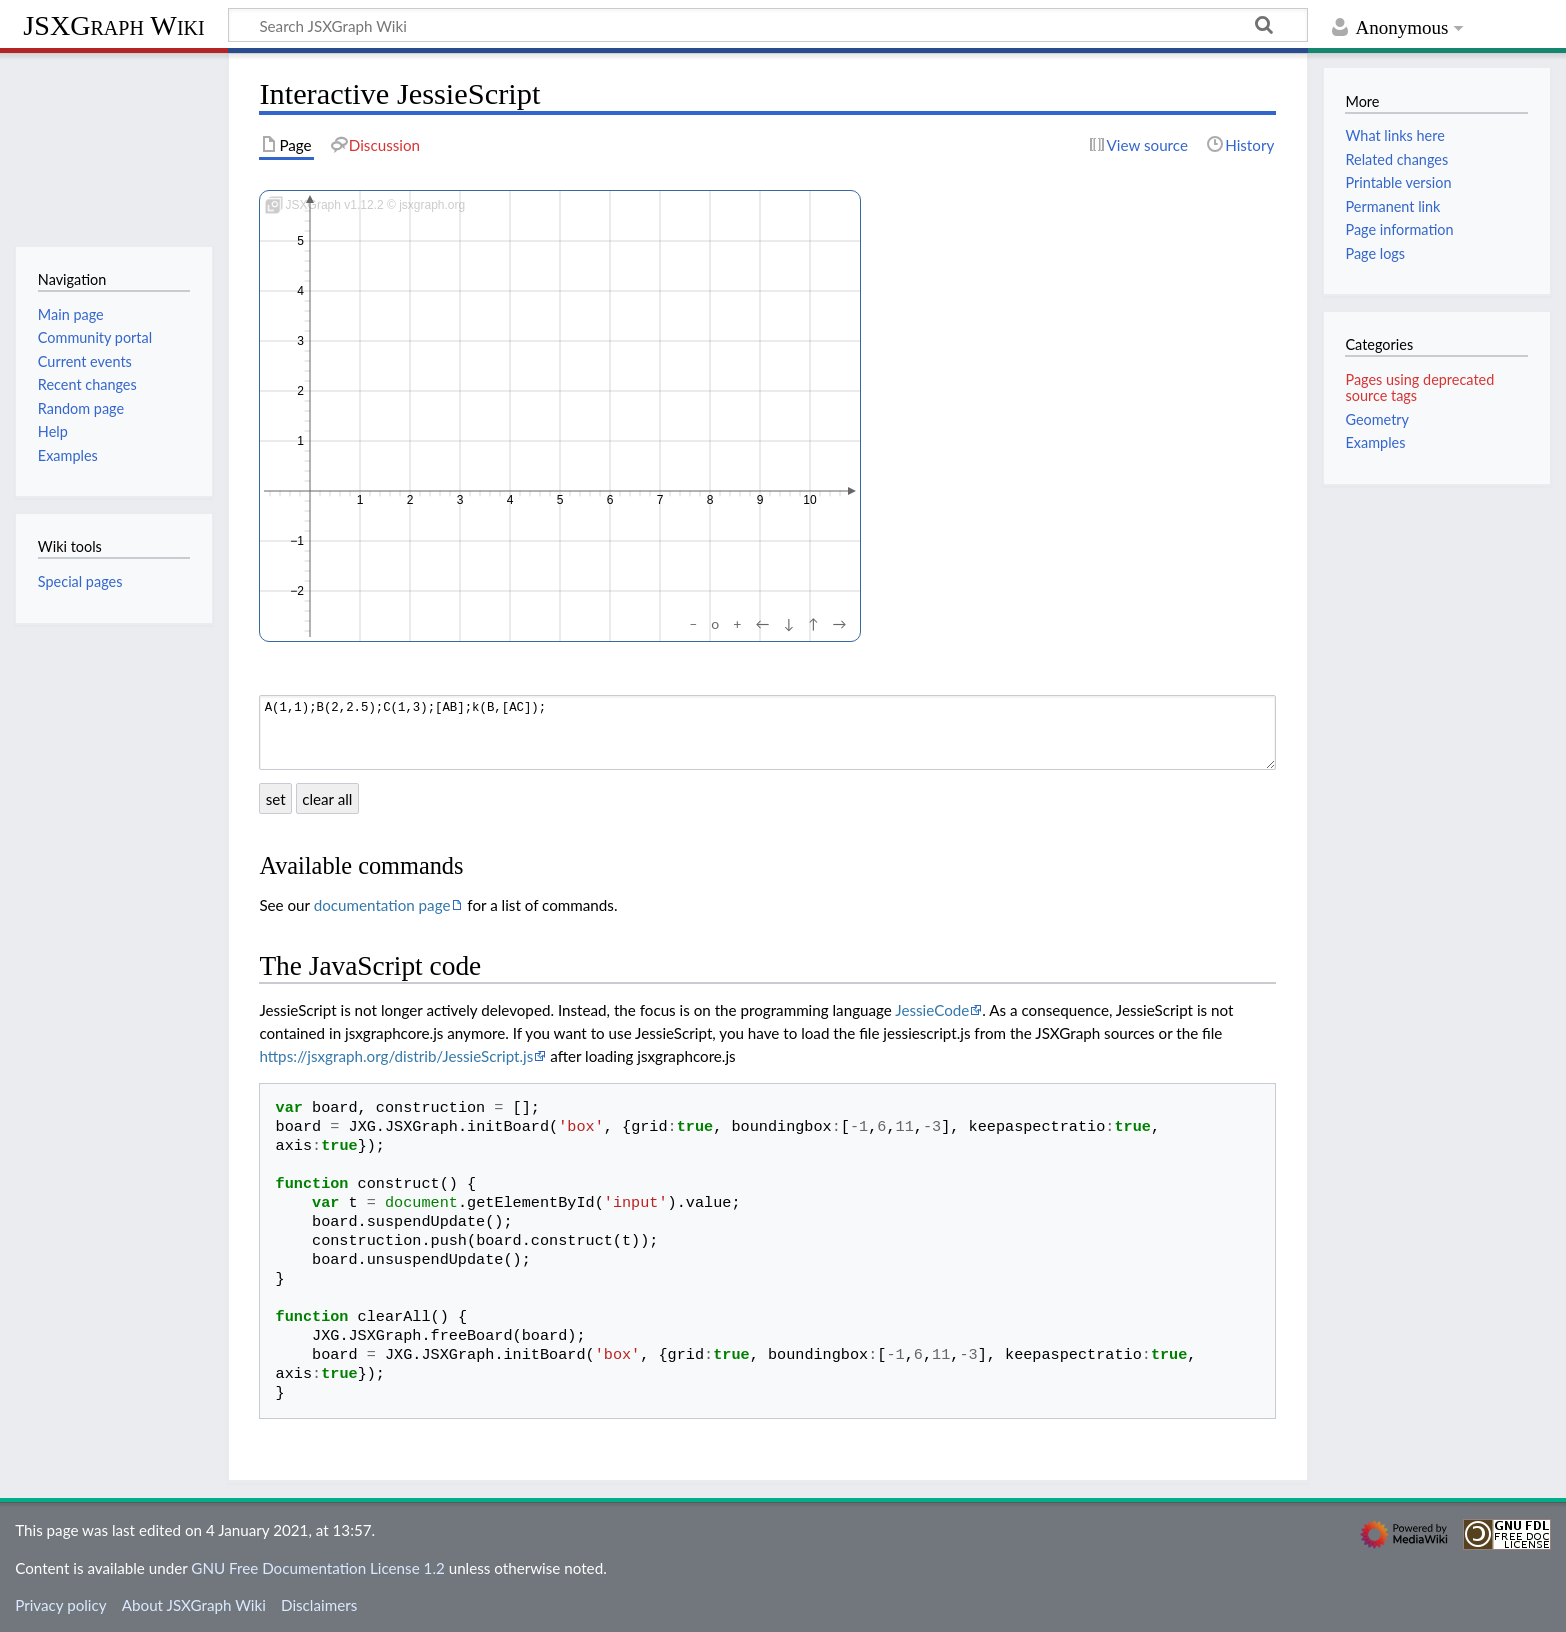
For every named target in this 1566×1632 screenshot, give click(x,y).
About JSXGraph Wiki (194, 1605)
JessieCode (932, 1010)
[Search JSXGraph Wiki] (768, 25)
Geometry (1377, 419)
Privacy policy (60, 1605)
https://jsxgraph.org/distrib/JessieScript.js (396, 1056)
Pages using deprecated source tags (1419, 387)
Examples (1375, 442)
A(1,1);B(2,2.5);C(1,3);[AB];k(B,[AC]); (767, 732)
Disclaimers (319, 1605)
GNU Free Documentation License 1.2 (317, 1568)
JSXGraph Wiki (113, 25)
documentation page (382, 905)
